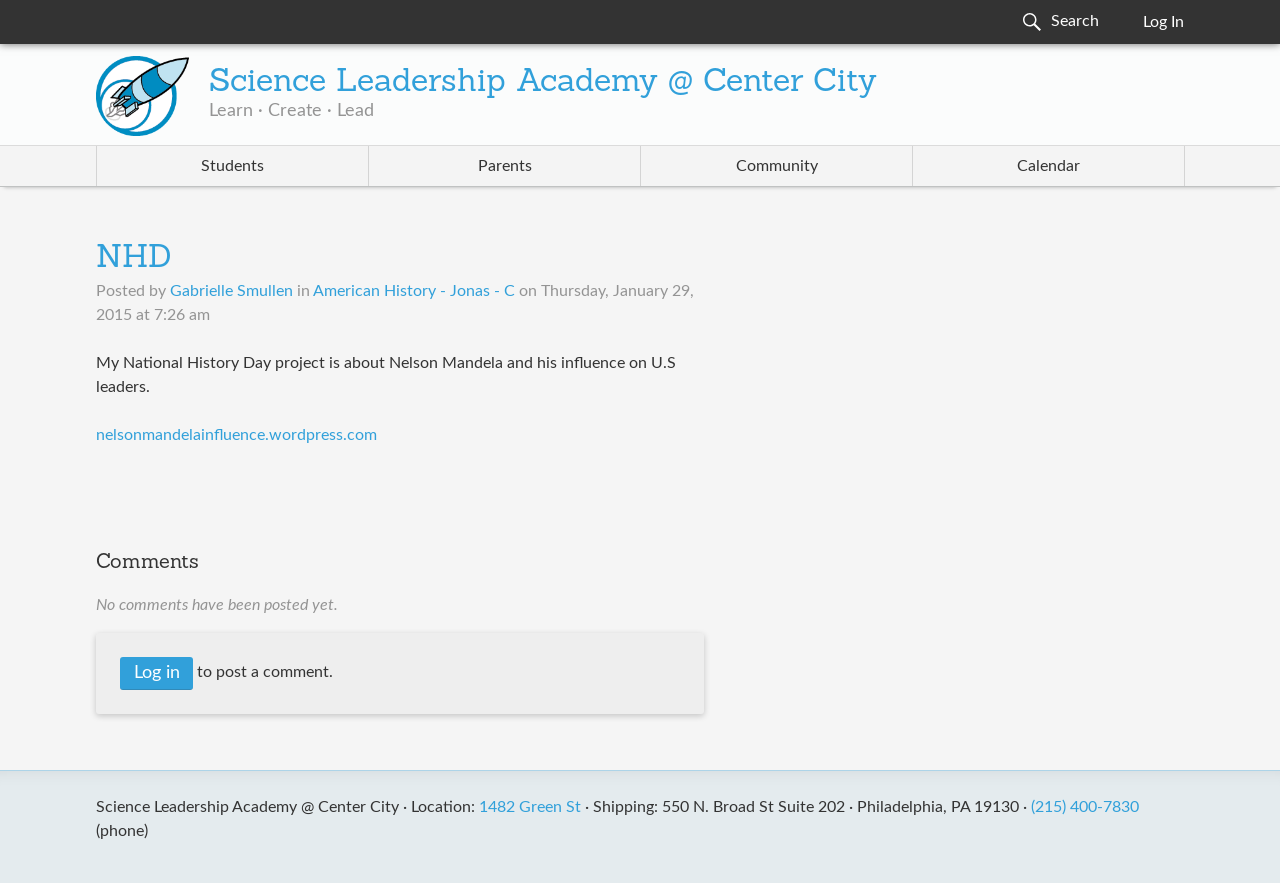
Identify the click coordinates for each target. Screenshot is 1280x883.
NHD (134, 259)
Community (777, 166)
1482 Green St (530, 807)
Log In (1163, 22)
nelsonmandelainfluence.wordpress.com (236, 435)
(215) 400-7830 (1085, 807)
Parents (505, 166)
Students (232, 166)
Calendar (1048, 166)
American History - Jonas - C (414, 291)
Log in (157, 673)
